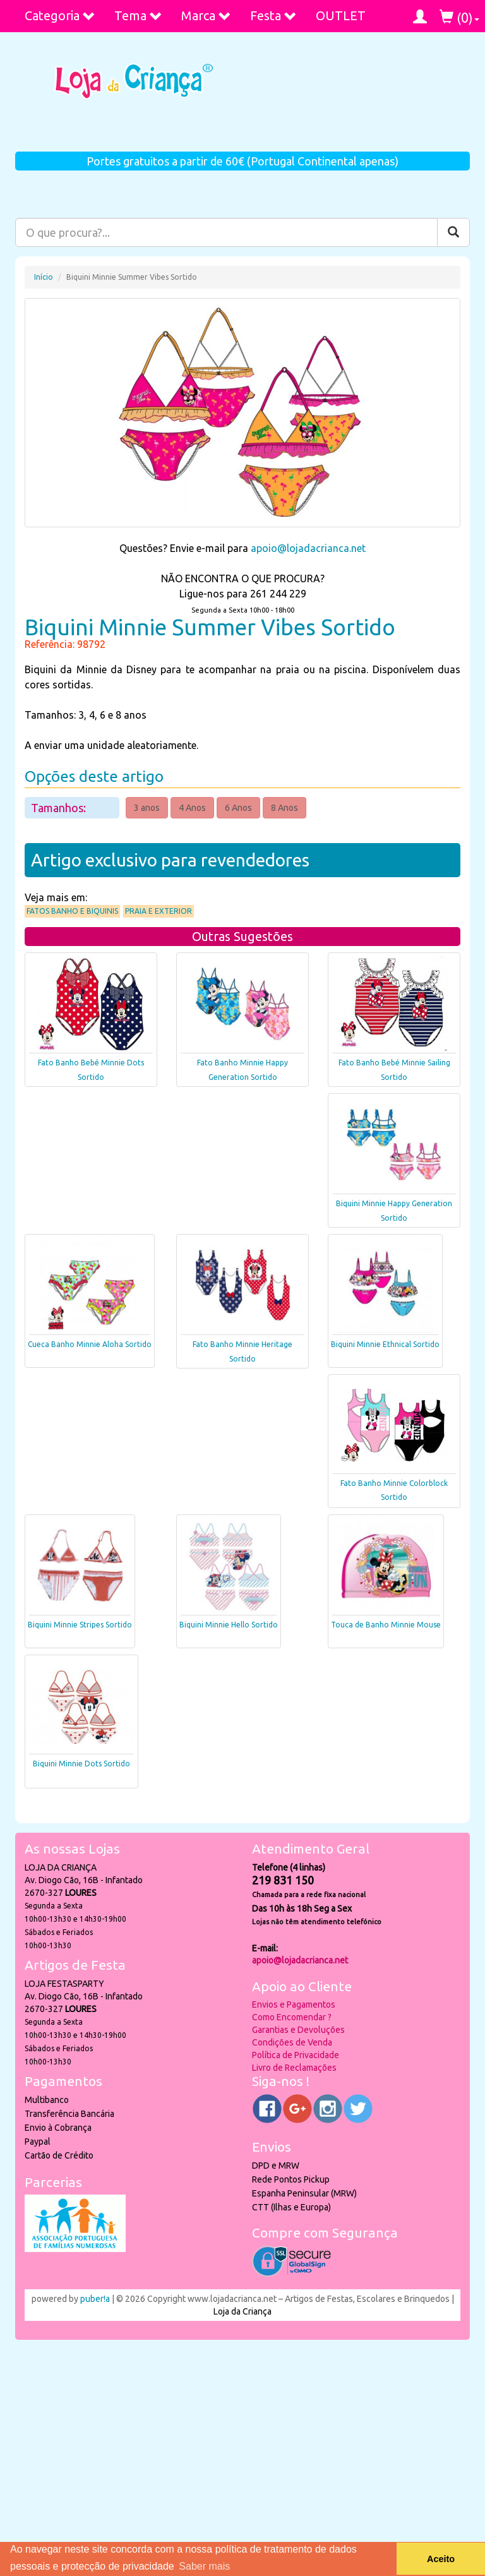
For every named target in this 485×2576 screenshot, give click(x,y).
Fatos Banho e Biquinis (72, 911)
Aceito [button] (441, 2559)
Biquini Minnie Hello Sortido (228, 1624)
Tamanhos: (59, 807)
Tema (138, 15)
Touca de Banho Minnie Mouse (386, 1624)
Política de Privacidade (295, 2055)
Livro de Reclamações (294, 2068)
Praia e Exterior (158, 911)
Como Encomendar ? (292, 2017)
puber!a (95, 2299)
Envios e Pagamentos (293, 2004)
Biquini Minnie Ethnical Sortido (385, 1344)
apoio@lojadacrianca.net (308, 548)
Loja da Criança (242, 2311)
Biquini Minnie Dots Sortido (81, 1763)
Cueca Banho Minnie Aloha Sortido (90, 1344)
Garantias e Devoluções (298, 2030)
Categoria (60, 15)
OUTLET (341, 15)
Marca (206, 15)
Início (43, 277)
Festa (273, 15)
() (459, 17)
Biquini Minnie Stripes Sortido (80, 1624)
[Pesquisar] (453, 232)
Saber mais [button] (204, 2566)
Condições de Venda (292, 2042)
